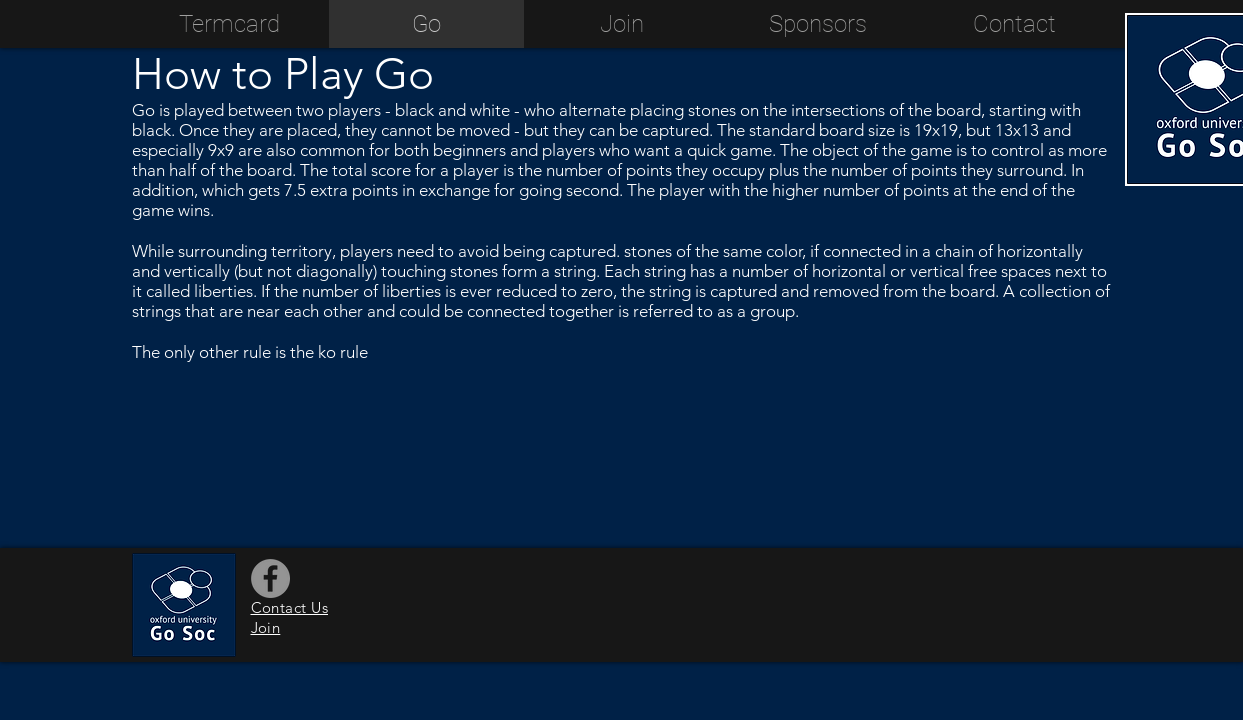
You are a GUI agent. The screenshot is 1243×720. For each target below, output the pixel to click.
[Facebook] (270, 578)
